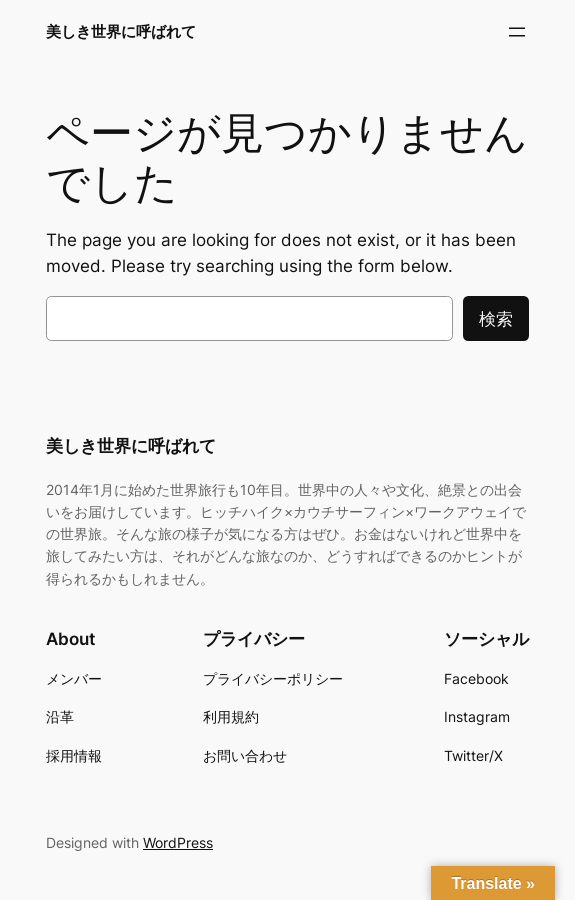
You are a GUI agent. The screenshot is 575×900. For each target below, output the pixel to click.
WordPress (178, 842)
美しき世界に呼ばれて (121, 31)
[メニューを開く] (517, 32)
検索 (496, 319)
